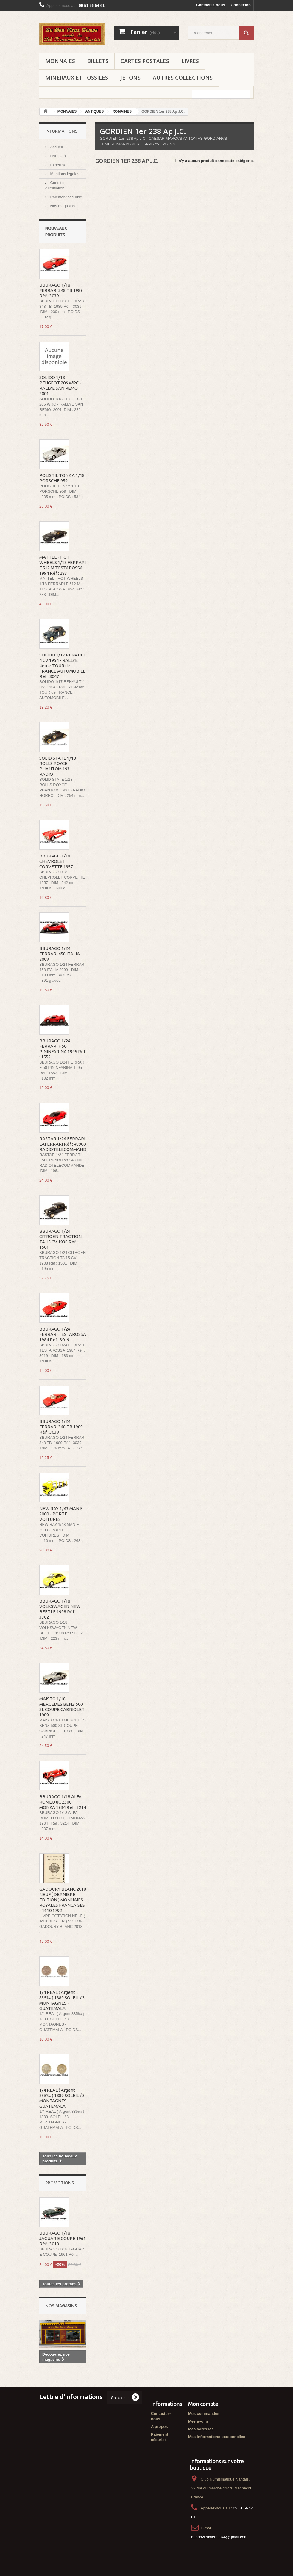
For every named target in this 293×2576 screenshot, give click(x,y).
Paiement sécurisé (65, 197)
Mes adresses (200, 2429)
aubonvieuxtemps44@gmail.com (219, 2537)
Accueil (56, 147)
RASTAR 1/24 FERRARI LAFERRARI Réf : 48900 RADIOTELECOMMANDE (64, 1144)
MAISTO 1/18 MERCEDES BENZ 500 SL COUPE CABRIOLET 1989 (62, 1706)
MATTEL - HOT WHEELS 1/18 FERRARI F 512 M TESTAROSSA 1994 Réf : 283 (62, 565)
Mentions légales (64, 174)
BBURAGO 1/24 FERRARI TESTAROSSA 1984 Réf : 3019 (62, 1334)
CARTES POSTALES (145, 61)
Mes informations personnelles (216, 2436)
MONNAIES (60, 61)
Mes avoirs (198, 2421)
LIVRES (190, 61)
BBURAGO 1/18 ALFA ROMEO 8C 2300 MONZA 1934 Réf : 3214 (62, 1802)
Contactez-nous (210, 5)
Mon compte (203, 2404)
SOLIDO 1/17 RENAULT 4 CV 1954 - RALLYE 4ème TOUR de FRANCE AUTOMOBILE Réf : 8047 (62, 665)
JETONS (130, 77)
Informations (61, 131)
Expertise (57, 165)
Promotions (59, 2183)
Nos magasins (62, 206)
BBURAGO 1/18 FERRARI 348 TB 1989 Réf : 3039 (61, 290)
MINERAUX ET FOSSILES (76, 77)
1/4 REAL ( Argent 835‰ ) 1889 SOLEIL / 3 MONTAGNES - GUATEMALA (62, 2000)
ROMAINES (122, 111)
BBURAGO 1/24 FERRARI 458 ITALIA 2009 (59, 954)
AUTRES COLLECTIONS (183, 77)
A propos (159, 2426)
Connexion (241, 5)
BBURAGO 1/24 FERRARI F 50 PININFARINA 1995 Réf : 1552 (62, 1048)
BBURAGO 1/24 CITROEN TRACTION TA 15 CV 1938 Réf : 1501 (60, 1239)
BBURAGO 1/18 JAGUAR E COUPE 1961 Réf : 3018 (62, 2238)
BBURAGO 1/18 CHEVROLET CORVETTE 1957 (56, 861)
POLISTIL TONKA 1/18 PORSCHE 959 (62, 478)
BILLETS (97, 61)
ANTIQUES (94, 111)
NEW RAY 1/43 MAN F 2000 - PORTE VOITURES (60, 1514)
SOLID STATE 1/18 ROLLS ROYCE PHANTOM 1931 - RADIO (57, 766)
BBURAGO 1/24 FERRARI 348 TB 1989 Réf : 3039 (61, 1427)
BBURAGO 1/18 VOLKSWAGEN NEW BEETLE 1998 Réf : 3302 (59, 1609)
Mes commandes (203, 2413)
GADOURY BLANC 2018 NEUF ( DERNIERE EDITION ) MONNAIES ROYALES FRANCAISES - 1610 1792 (62, 1900)
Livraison (57, 156)
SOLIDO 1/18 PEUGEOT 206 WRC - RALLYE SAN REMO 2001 (60, 385)
